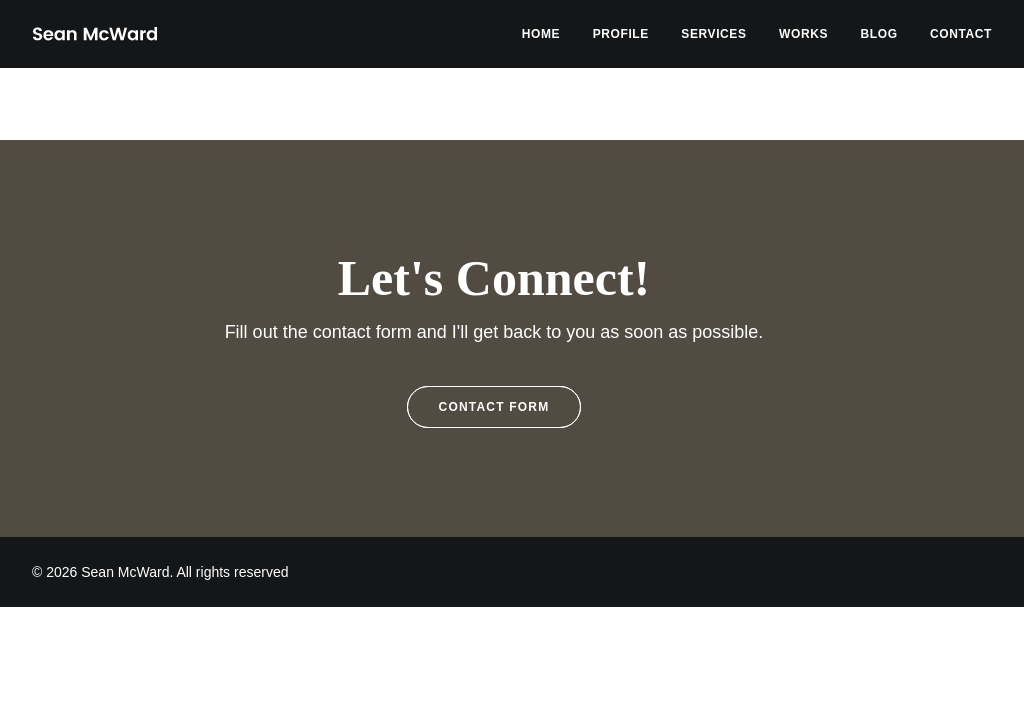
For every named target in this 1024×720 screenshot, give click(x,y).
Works (803, 34)
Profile (621, 34)
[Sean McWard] (94, 34)
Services (713, 34)
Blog (879, 34)
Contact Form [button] (494, 407)
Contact (961, 34)
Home (541, 34)
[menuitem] (548, 34)
